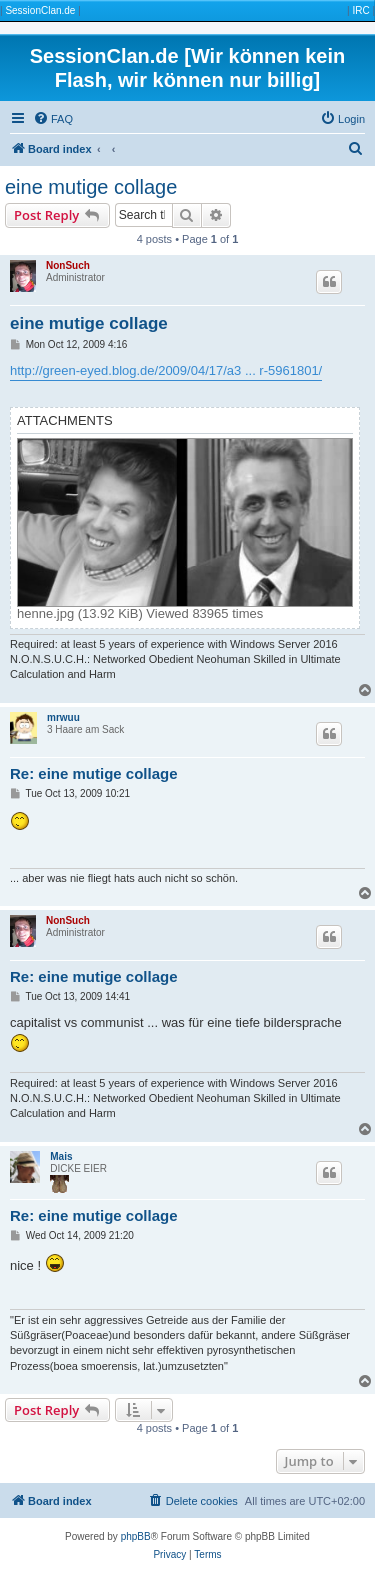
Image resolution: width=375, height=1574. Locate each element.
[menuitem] (53, 119)
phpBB (136, 1536)
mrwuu (63, 717)
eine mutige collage (91, 187)
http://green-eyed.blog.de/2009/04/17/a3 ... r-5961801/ (166, 370)
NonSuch (68, 265)
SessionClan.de (40, 10)
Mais (61, 1156)
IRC (360, 10)
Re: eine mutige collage (94, 773)
